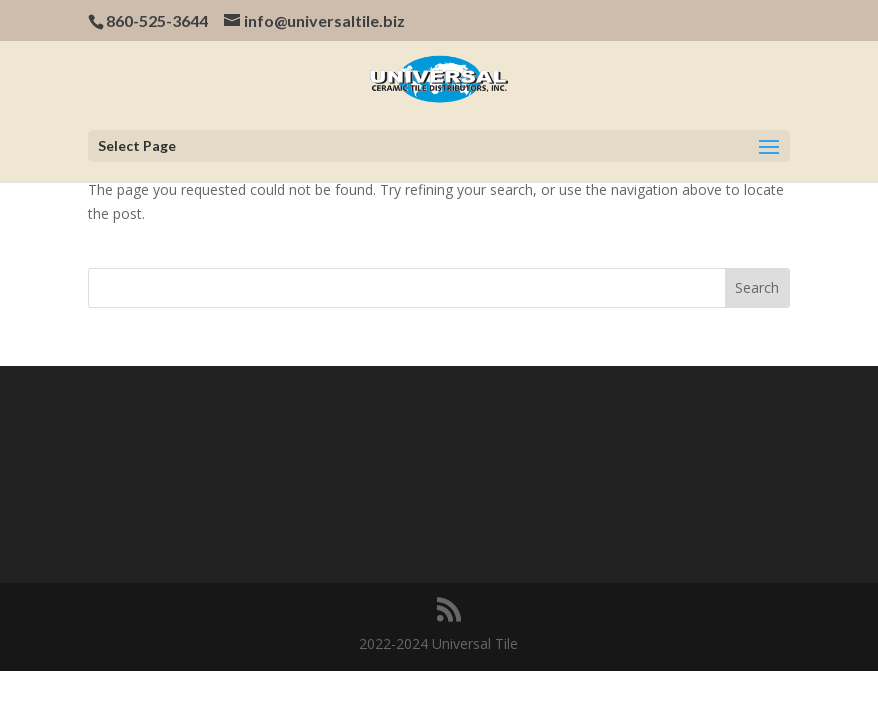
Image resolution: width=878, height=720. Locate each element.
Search (757, 287)
